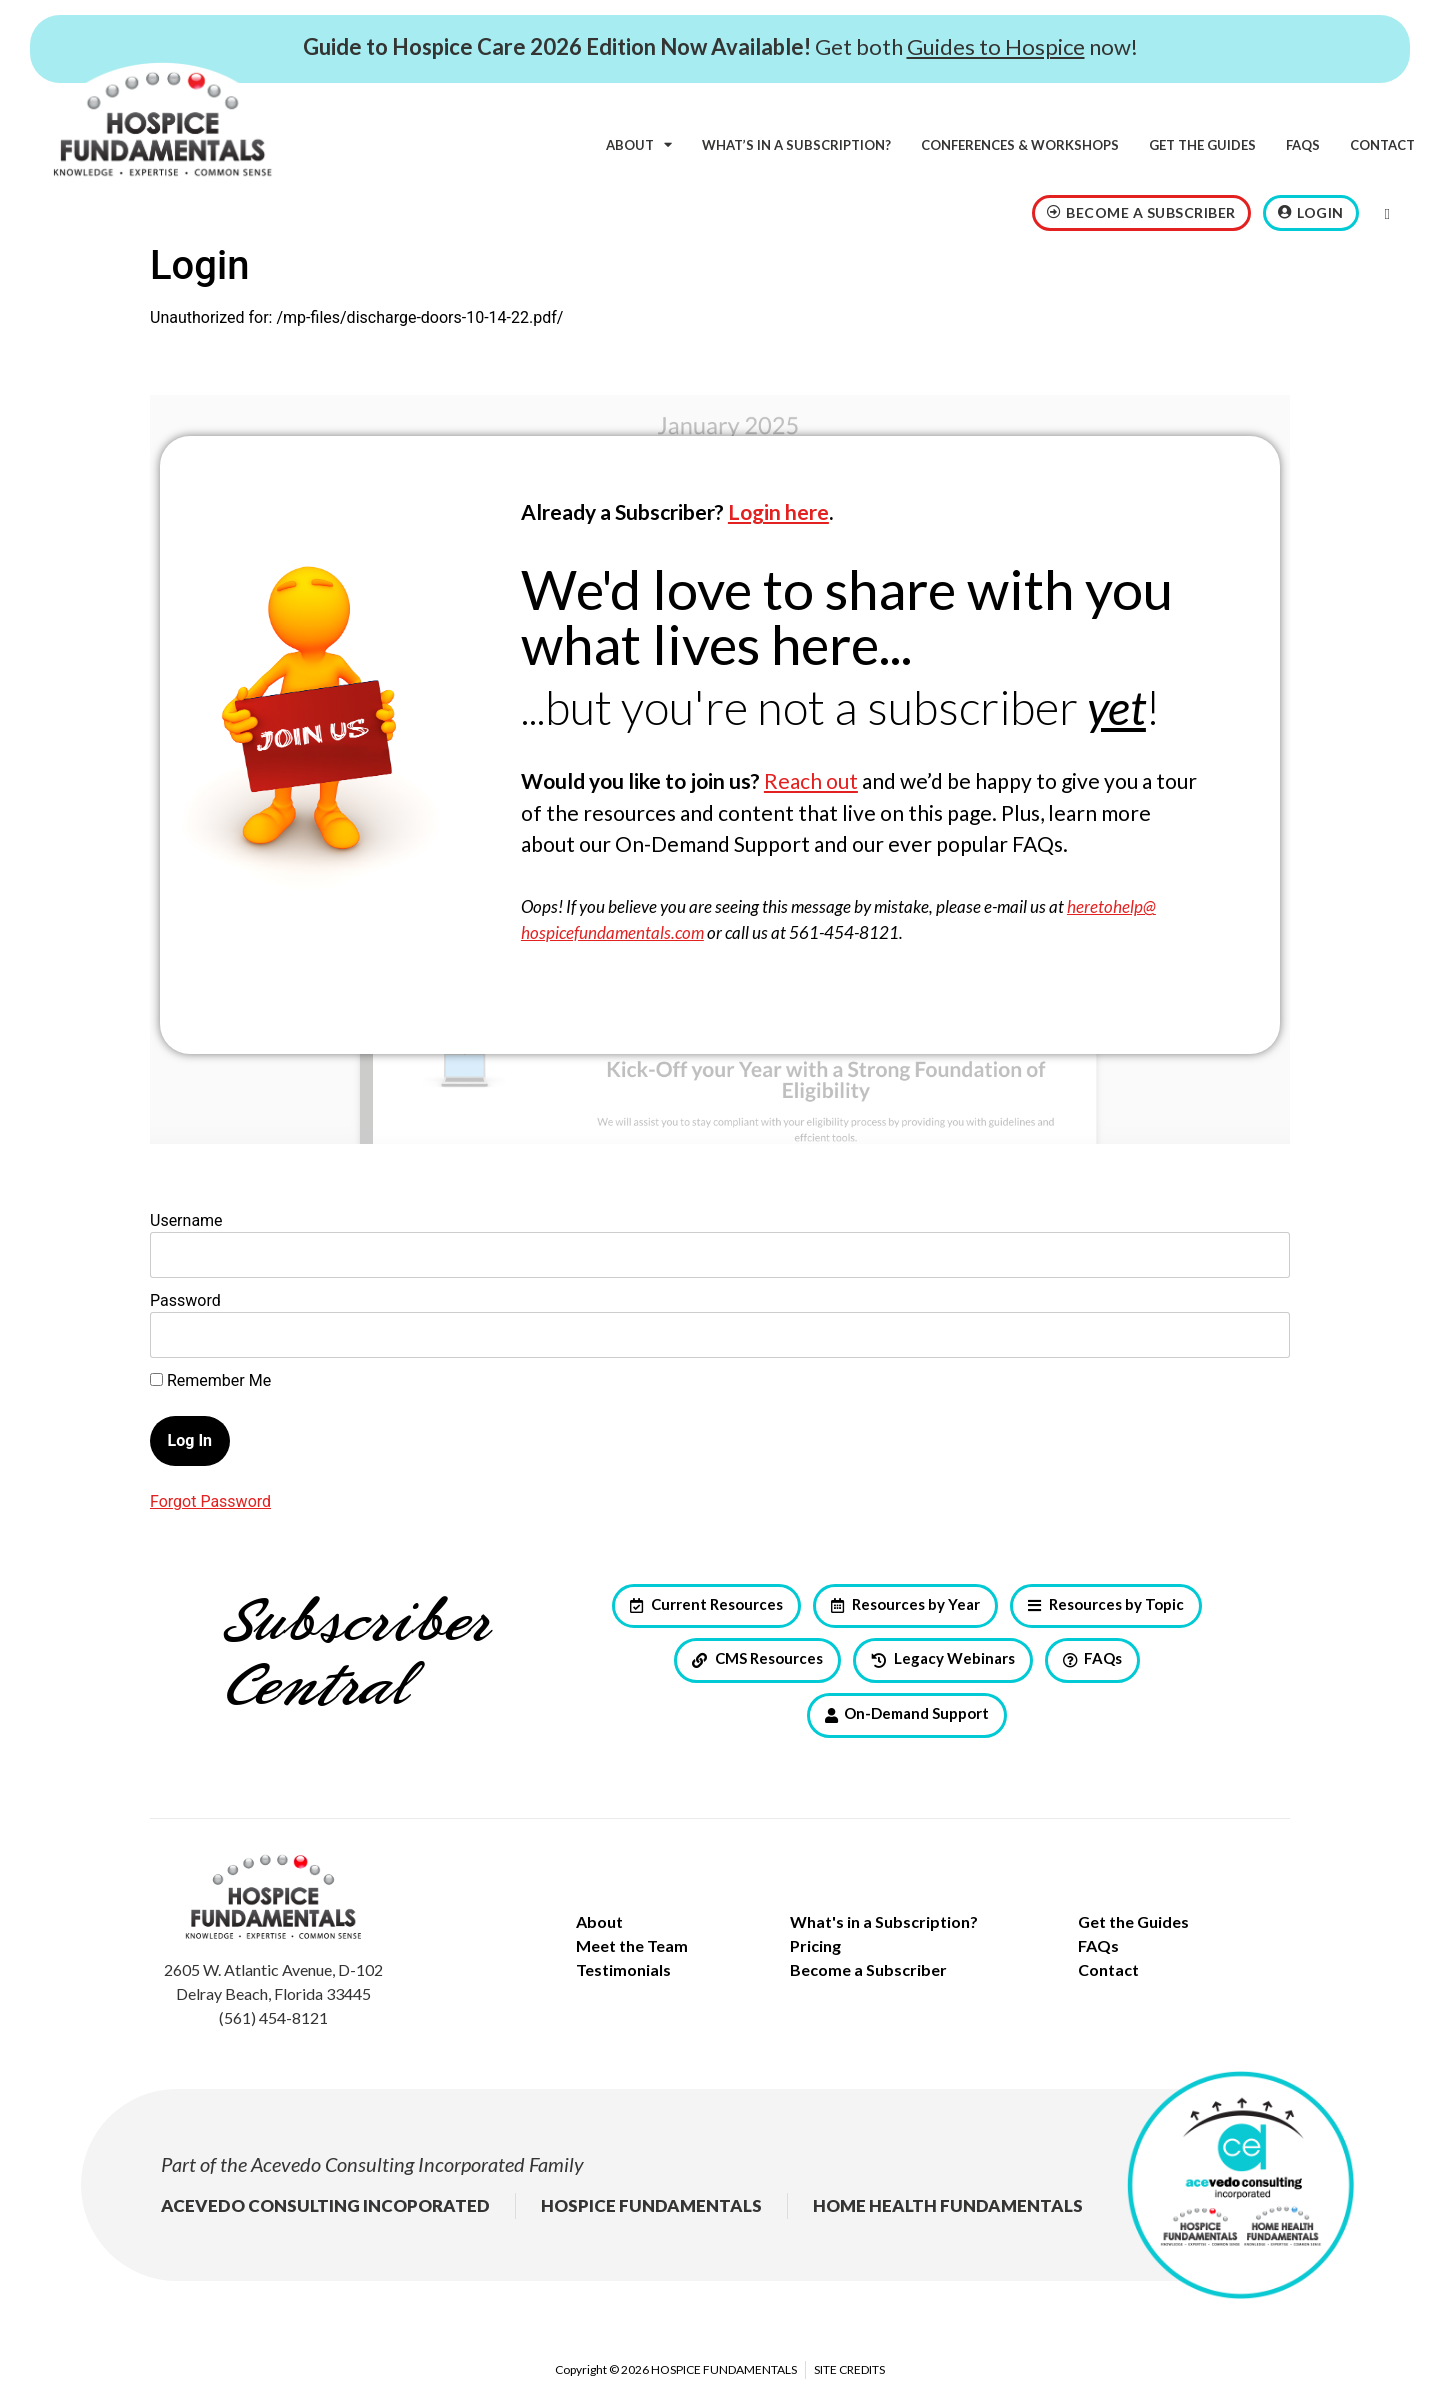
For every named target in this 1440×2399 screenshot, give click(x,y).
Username (186, 1220)
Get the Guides (1202, 145)
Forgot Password (210, 1501)
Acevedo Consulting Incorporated (388, 2164)
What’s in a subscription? (796, 145)
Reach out (811, 780)
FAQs (1303, 145)
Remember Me (210, 1381)
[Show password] (1257, 1335)
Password (185, 1300)
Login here (778, 511)
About (639, 144)
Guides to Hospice (996, 46)
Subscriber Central (355, 1656)
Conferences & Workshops (1020, 145)
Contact (1382, 145)
